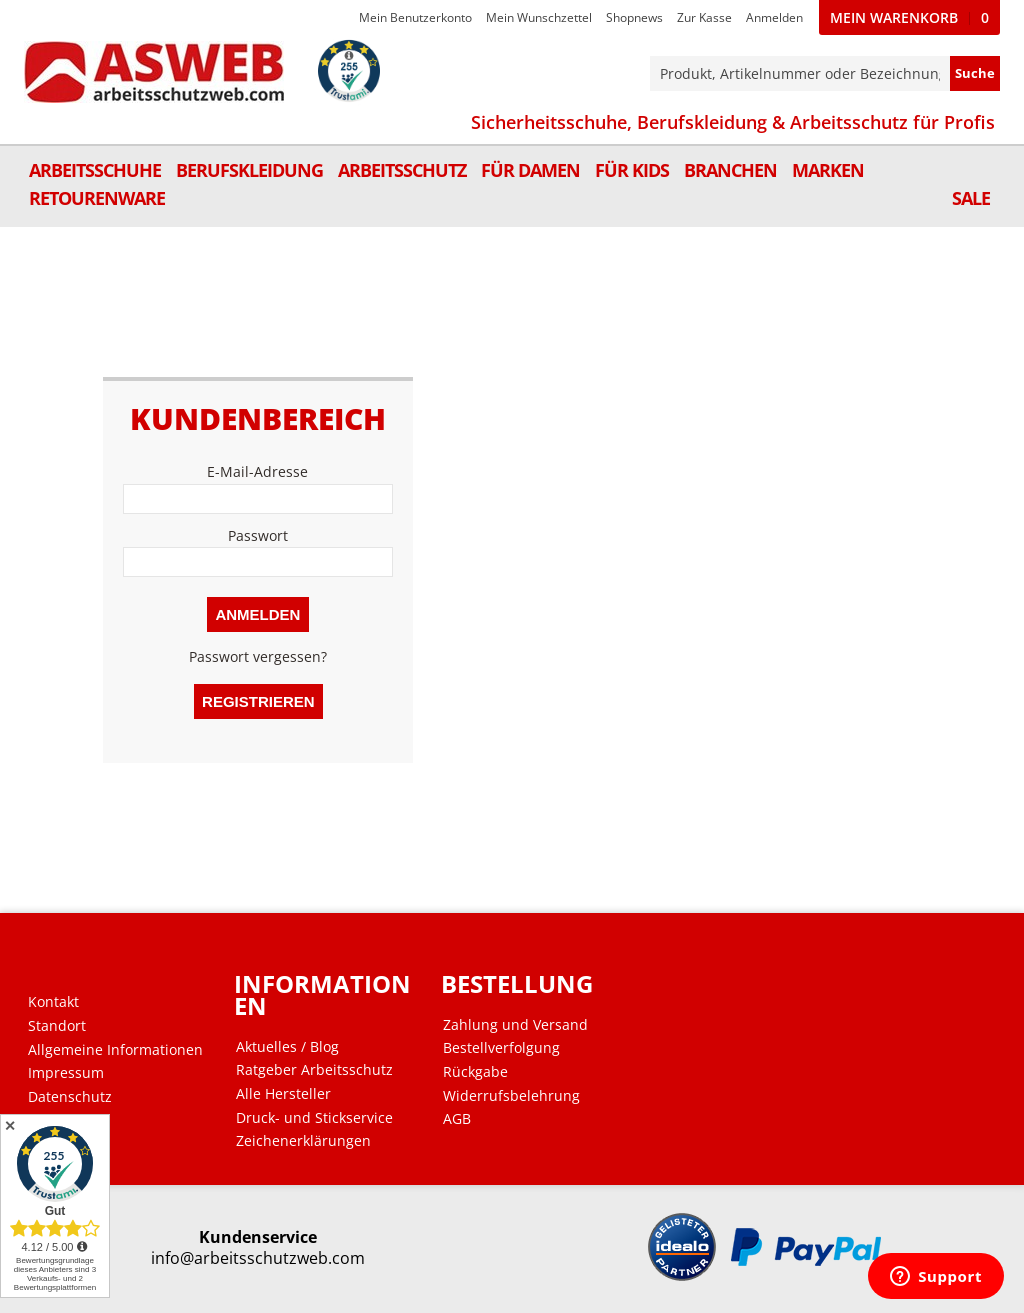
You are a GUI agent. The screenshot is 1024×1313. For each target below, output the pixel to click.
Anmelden (774, 17)
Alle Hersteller (283, 1094)
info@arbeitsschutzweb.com (258, 1258)
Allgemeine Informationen (115, 1050)
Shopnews (634, 17)
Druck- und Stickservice (314, 1118)
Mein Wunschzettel (539, 17)
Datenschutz (70, 1097)
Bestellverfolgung (501, 1048)
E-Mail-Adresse (258, 471)
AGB (457, 1119)
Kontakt (53, 1002)
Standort (57, 1026)
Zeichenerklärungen (303, 1141)
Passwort (258, 535)
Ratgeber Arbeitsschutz (314, 1070)
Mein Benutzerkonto (415, 17)
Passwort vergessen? (258, 656)
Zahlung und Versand (515, 1025)
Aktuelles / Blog (287, 1047)
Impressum (66, 1073)
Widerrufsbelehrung (511, 1096)
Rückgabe (475, 1072)
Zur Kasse (704, 17)
